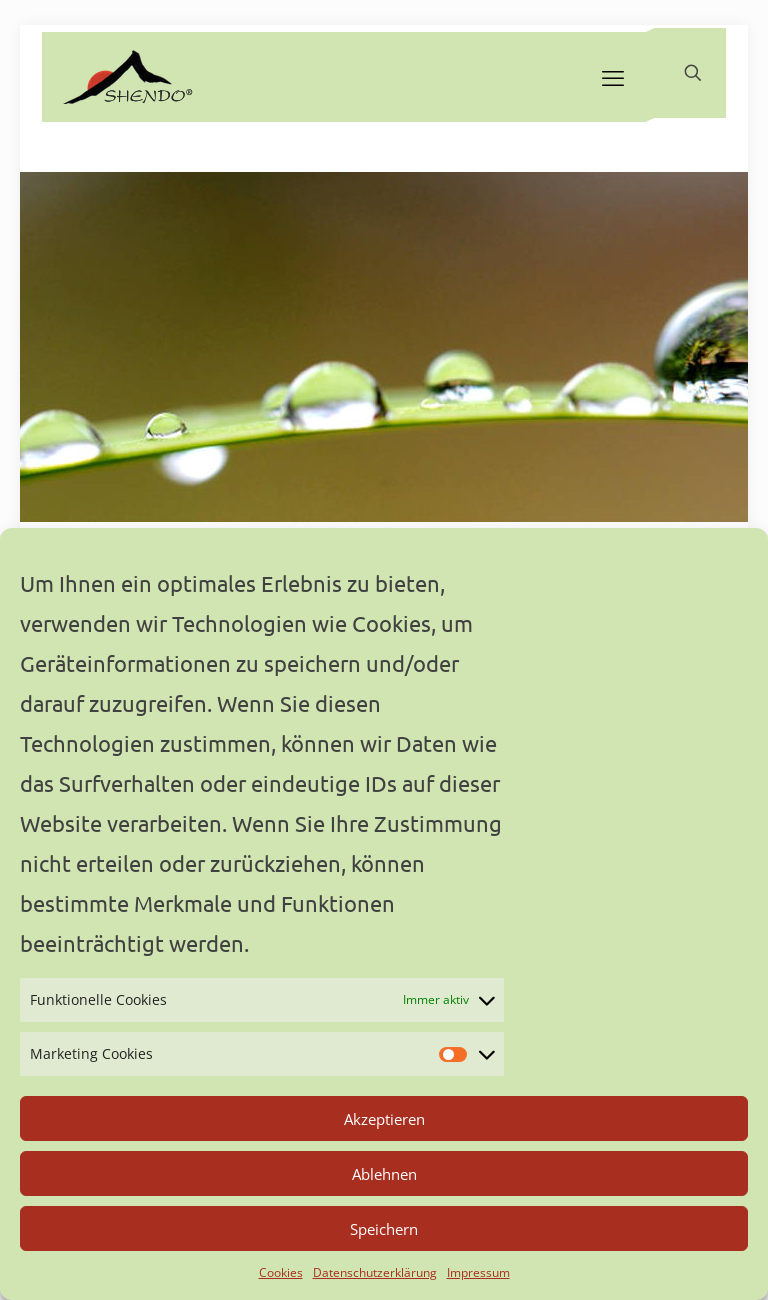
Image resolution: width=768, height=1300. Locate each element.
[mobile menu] (613, 77)
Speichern (384, 1229)
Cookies (281, 1272)
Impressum (478, 1272)
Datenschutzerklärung (375, 1272)
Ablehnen (384, 1174)
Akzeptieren (384, 1119)
